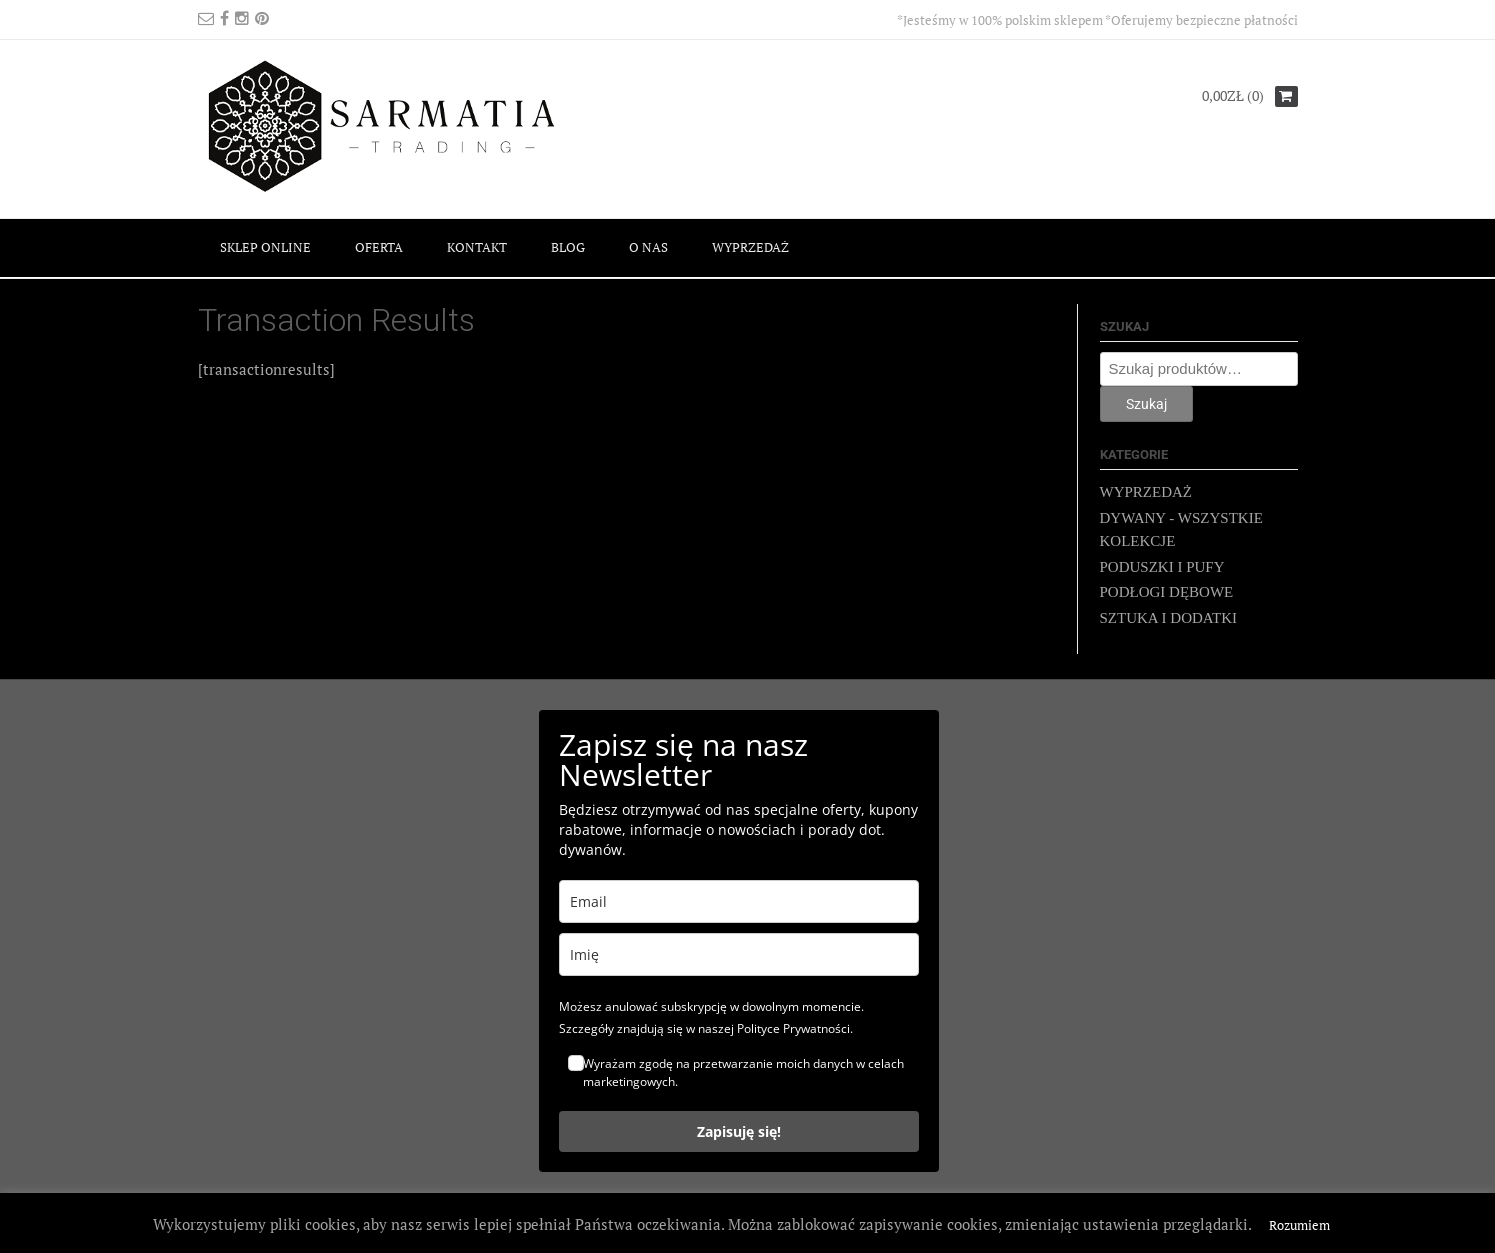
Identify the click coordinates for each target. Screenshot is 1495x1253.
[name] (739, 954)
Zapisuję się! (739, 1131)
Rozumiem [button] (1299, 1225)
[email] (739, 901)
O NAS (648, 247)
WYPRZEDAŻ (750, 247)
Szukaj (1146, 404)
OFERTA (379, 247)
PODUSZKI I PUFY (1162, 567)
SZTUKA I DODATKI (1169, 618)
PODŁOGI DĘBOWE (1167, 592)
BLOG (568, 247)
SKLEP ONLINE (265, 247)
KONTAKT (477, 247)
